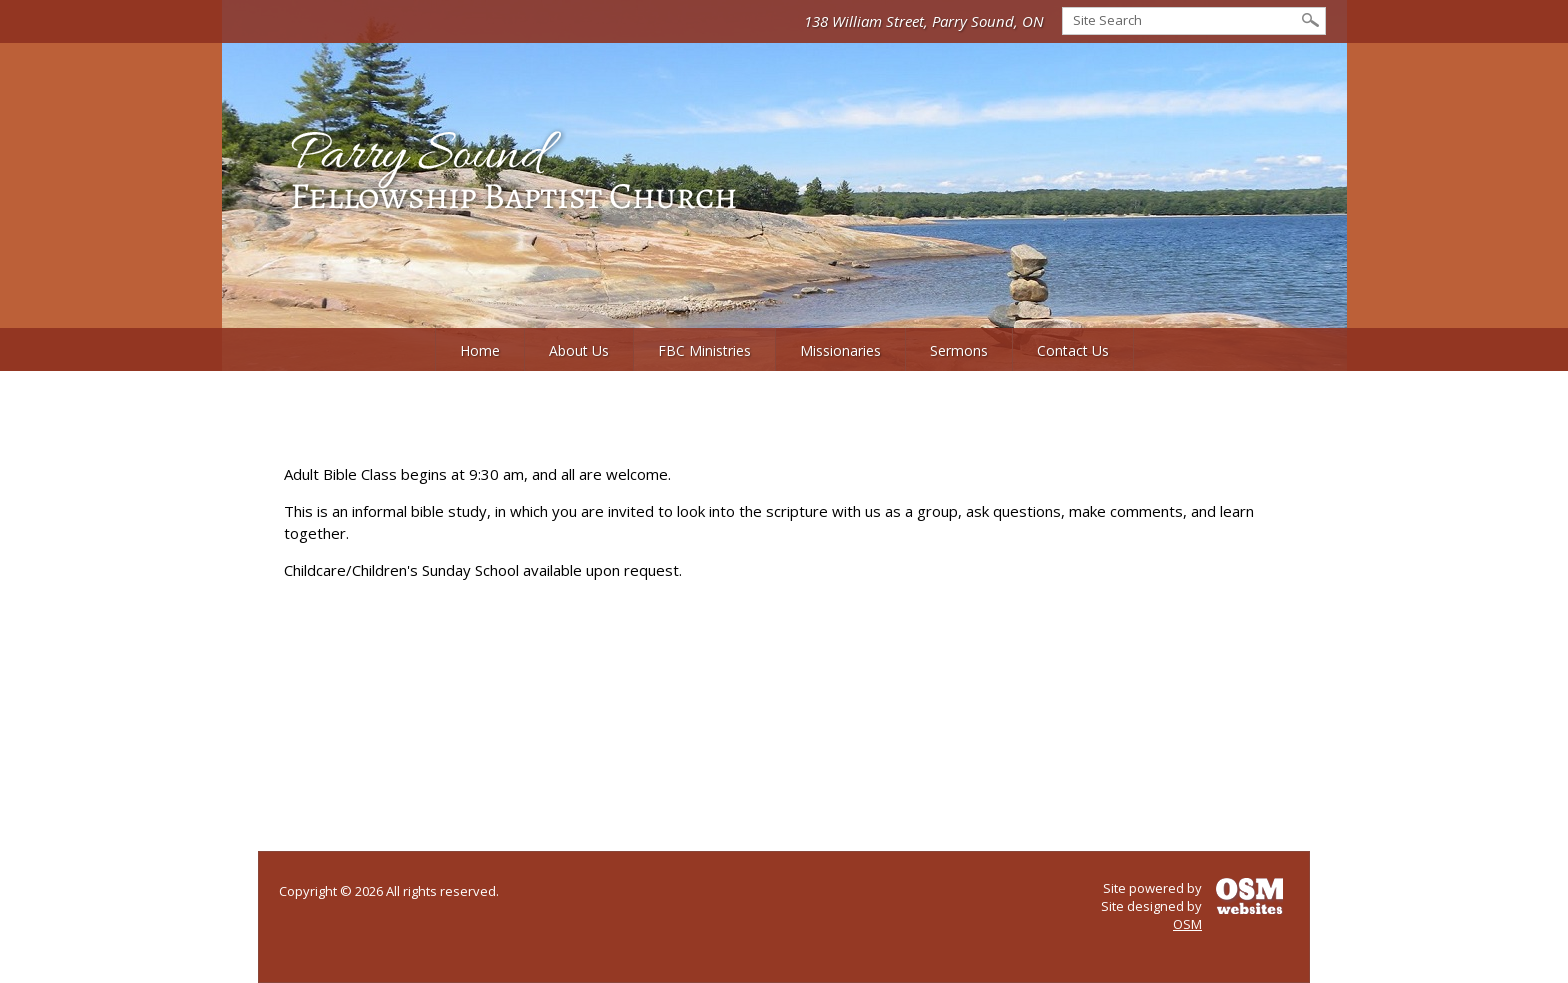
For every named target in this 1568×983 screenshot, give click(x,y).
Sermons (959, 350)
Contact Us (1073, 350)
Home (480, 350)
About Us (579, 350)
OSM (1187, 924)
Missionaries (840, 350)
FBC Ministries (704, 350)
